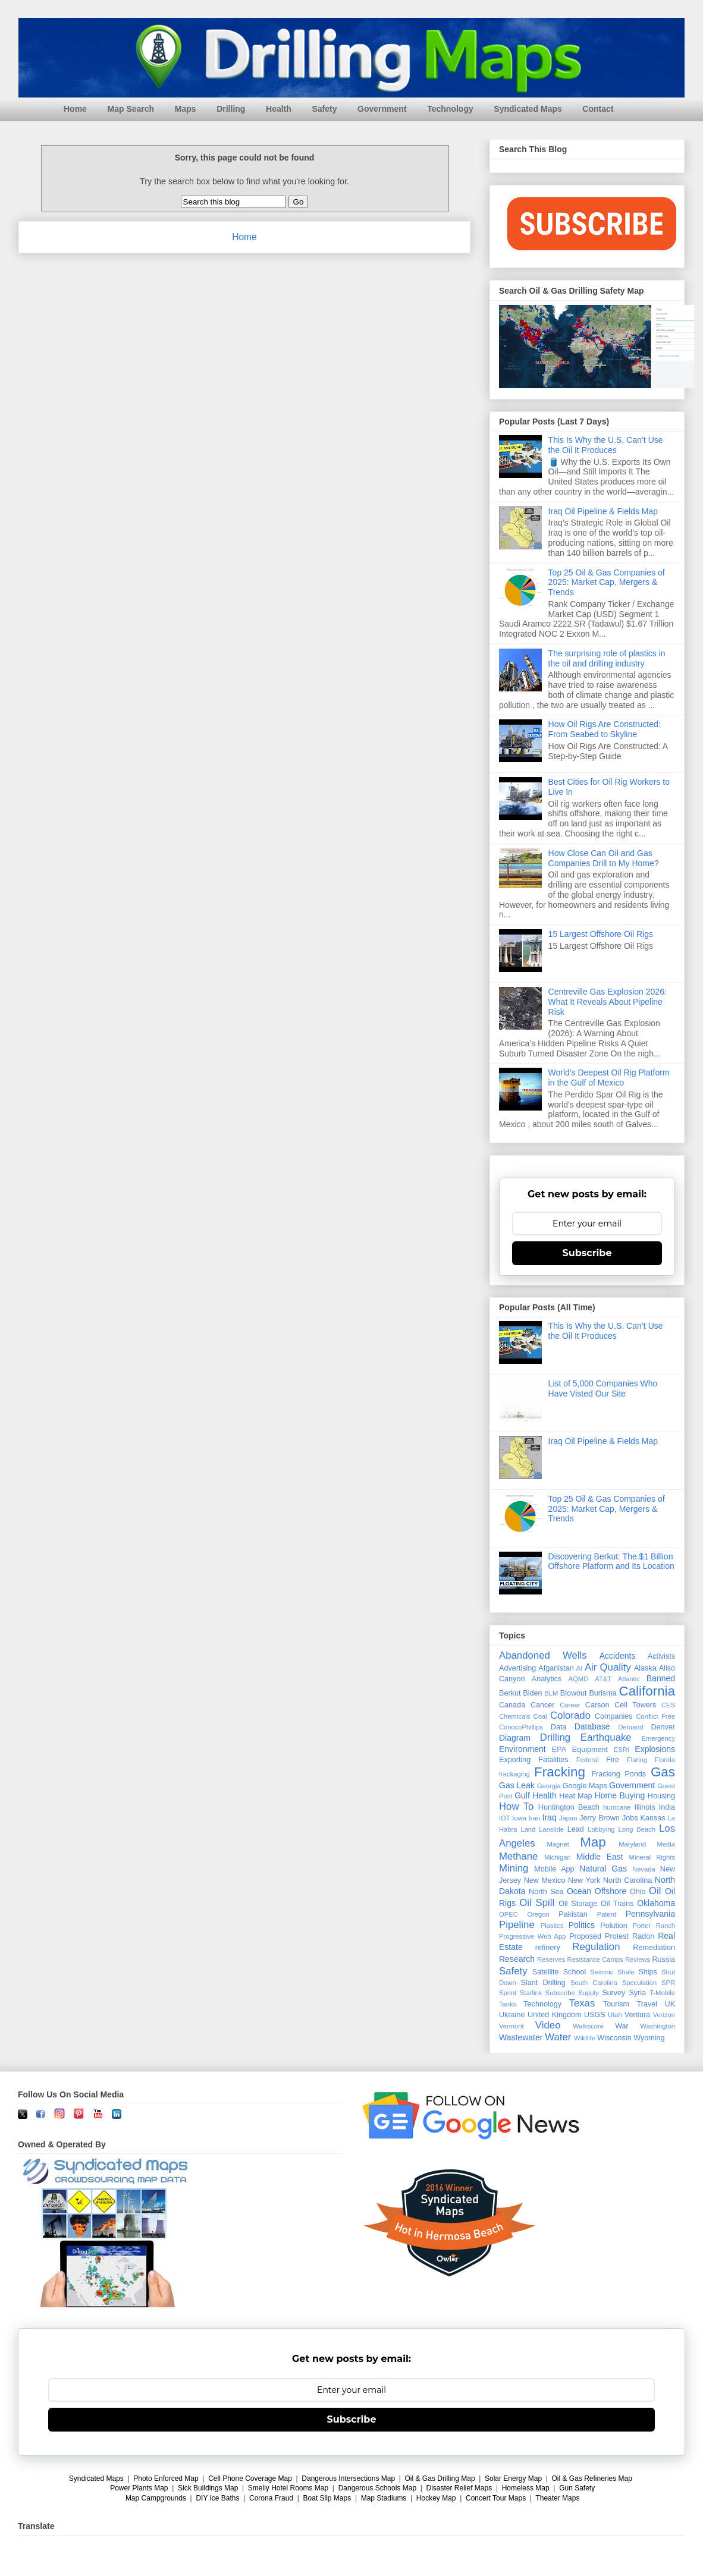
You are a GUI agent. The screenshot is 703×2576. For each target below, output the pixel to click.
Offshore (610, 1891)
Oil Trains (617, 1903)
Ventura (637, 2015)
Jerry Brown (599, 1818)
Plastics (552, 1925)
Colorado (570, 1715)
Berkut (509, 1693)
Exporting (515, 1760)
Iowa (519, 1818)
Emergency (658, 1738)
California (647, 1691)
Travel (647, 2004)
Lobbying (601, 1829)
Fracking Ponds (618, 1774)
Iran (534, 1818)
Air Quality (608, 1667)
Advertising (517, 1668)
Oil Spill (536, 1902)
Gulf (522, 1795)
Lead (575, 1829)
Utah (615, 2014)
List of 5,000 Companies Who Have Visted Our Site (603, 1388)
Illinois (644, 1807)
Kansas (653, 1818)
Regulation (596, 1946)
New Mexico (545, 1880)
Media (666, 1844)
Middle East (599, 1856)
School (574, 1972)
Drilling (230, 109)
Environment (522, 1749)
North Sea (546, 1892)
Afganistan (556, 1668)
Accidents (618, 1655)
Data (559, 1727)
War (622, 2026)
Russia (664, 1959)
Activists (661, 1656)
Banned (660, 1678)
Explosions (655, 1749)
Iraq (549, 1817)
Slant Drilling (542, 1983)
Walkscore (588, 2026)
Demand (630, 1727)
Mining (513, 1868)
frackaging (514, 1774)
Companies (614, 1716)
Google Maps (585, 1786)
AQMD (579, 1678)
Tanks (507, 2004)
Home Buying (620, 1795)
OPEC (508, 1914)
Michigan (557, 1857)
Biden (532, 1693)
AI (579, 1668)
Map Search (131, 109)
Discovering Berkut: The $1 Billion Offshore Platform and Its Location (611, 1561)
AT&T (603, 1678)
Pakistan (572, 1914)
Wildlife (584, 2038)
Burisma (602, 1693)
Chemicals (514, 1716)
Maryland (632, 1844)
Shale (626, 1972)
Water (558, 2037)
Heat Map (575, 1796)
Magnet (558, 1844)
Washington (657, 2026)
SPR (668, 1982)
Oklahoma (656, 1903)
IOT (504, 1818)
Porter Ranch (654, 1925)
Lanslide (551, 1829)
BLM (551, 1693)
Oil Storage (577, 1903)
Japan (568, 1818)
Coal (540, 1716)
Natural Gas (603, 1868)
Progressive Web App (532, 1936)
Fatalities (553, 1760)
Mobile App (554, 1869)
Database (592, 1726)
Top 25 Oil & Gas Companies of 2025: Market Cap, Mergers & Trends (606, 582)
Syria (637, 1993)
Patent (606, 1914)
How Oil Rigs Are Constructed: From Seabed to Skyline (604, 729)
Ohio (638, 1892)
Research (517, 1959)
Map (593, 1842)
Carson (597, 1705)
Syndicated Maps (527, 109)
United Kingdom (555, 2015)
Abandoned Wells (543, 1655)
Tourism (616, 2004)
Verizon (664, 2014)
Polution (613, 1925)
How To (516, 1806)
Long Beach (637, 1829)
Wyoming (648, 2038)
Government (381, 109)
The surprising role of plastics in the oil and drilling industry (607, 658)
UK (670, 2004)
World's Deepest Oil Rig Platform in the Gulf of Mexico (609, 1077)
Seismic (601, 1972)
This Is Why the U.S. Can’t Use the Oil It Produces (605, 445)
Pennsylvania (650, 1913)
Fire (612, 1760)
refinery (547, 1947)
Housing (661, 1796)
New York (584, 1880)
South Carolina (593, 1982)
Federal (587, 1759)
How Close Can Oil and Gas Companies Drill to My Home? (603, 858)
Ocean (579, 1891)
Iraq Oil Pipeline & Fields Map (603, 511)
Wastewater (520, 2037)
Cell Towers (635, 1705)
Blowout (573, 1693)
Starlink (531, 1992)
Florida (665, 1759)
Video (548, 2025)
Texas (582, 2003)
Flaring (637, 1759)
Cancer (543, 1705)
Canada (512, 1705)
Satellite (545, 1972)
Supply (588, 1992)
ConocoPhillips (521, 1727)
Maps (185, 109)
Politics (582, 1925)
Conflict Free (655, 1716)
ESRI (621, 1749)
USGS (594, 2015)
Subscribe (587, 1253)
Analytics (546, 1679)
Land (527, 1829)
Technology (450, 109)
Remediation (654, 1947)
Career (570, 1705)
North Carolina (627, 1880)
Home (75, 109)
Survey (613, 1993)
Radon (643, 1936)
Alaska (645, 1668)
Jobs (630, 1818)
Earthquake (606, 1737)
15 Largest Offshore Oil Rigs (600, 934)
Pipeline (517, 1924)
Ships (647, 1972)
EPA (559, 1749)
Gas (663, 1771)
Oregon (538, 1914)
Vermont (511, 2026)
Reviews (637, 1959)
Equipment (590, 1749)
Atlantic (629, 1678)
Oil (655, 1890)
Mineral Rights (652, 1857)
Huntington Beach (569, 1807)
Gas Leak (517, 1785)
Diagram (515, 1738)
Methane (518, 1856)
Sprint (507, 1992)
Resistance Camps (595, 1959)
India (667, 1807)
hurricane (617, 1807)
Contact (597, 109)
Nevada (643, 1869)
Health (278, 109)
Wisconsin (614, 2038)
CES (668, 1705)
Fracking (559, 1771)
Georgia (549, 1785)
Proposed (585, 1936)
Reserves (551, 1959)
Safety (324, 109)
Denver (663, 1727)
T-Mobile (662, 1992)
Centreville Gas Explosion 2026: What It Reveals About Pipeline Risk (607, 1002)
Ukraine (512, 2015)
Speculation (639, 1982)
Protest (617, 1936)
